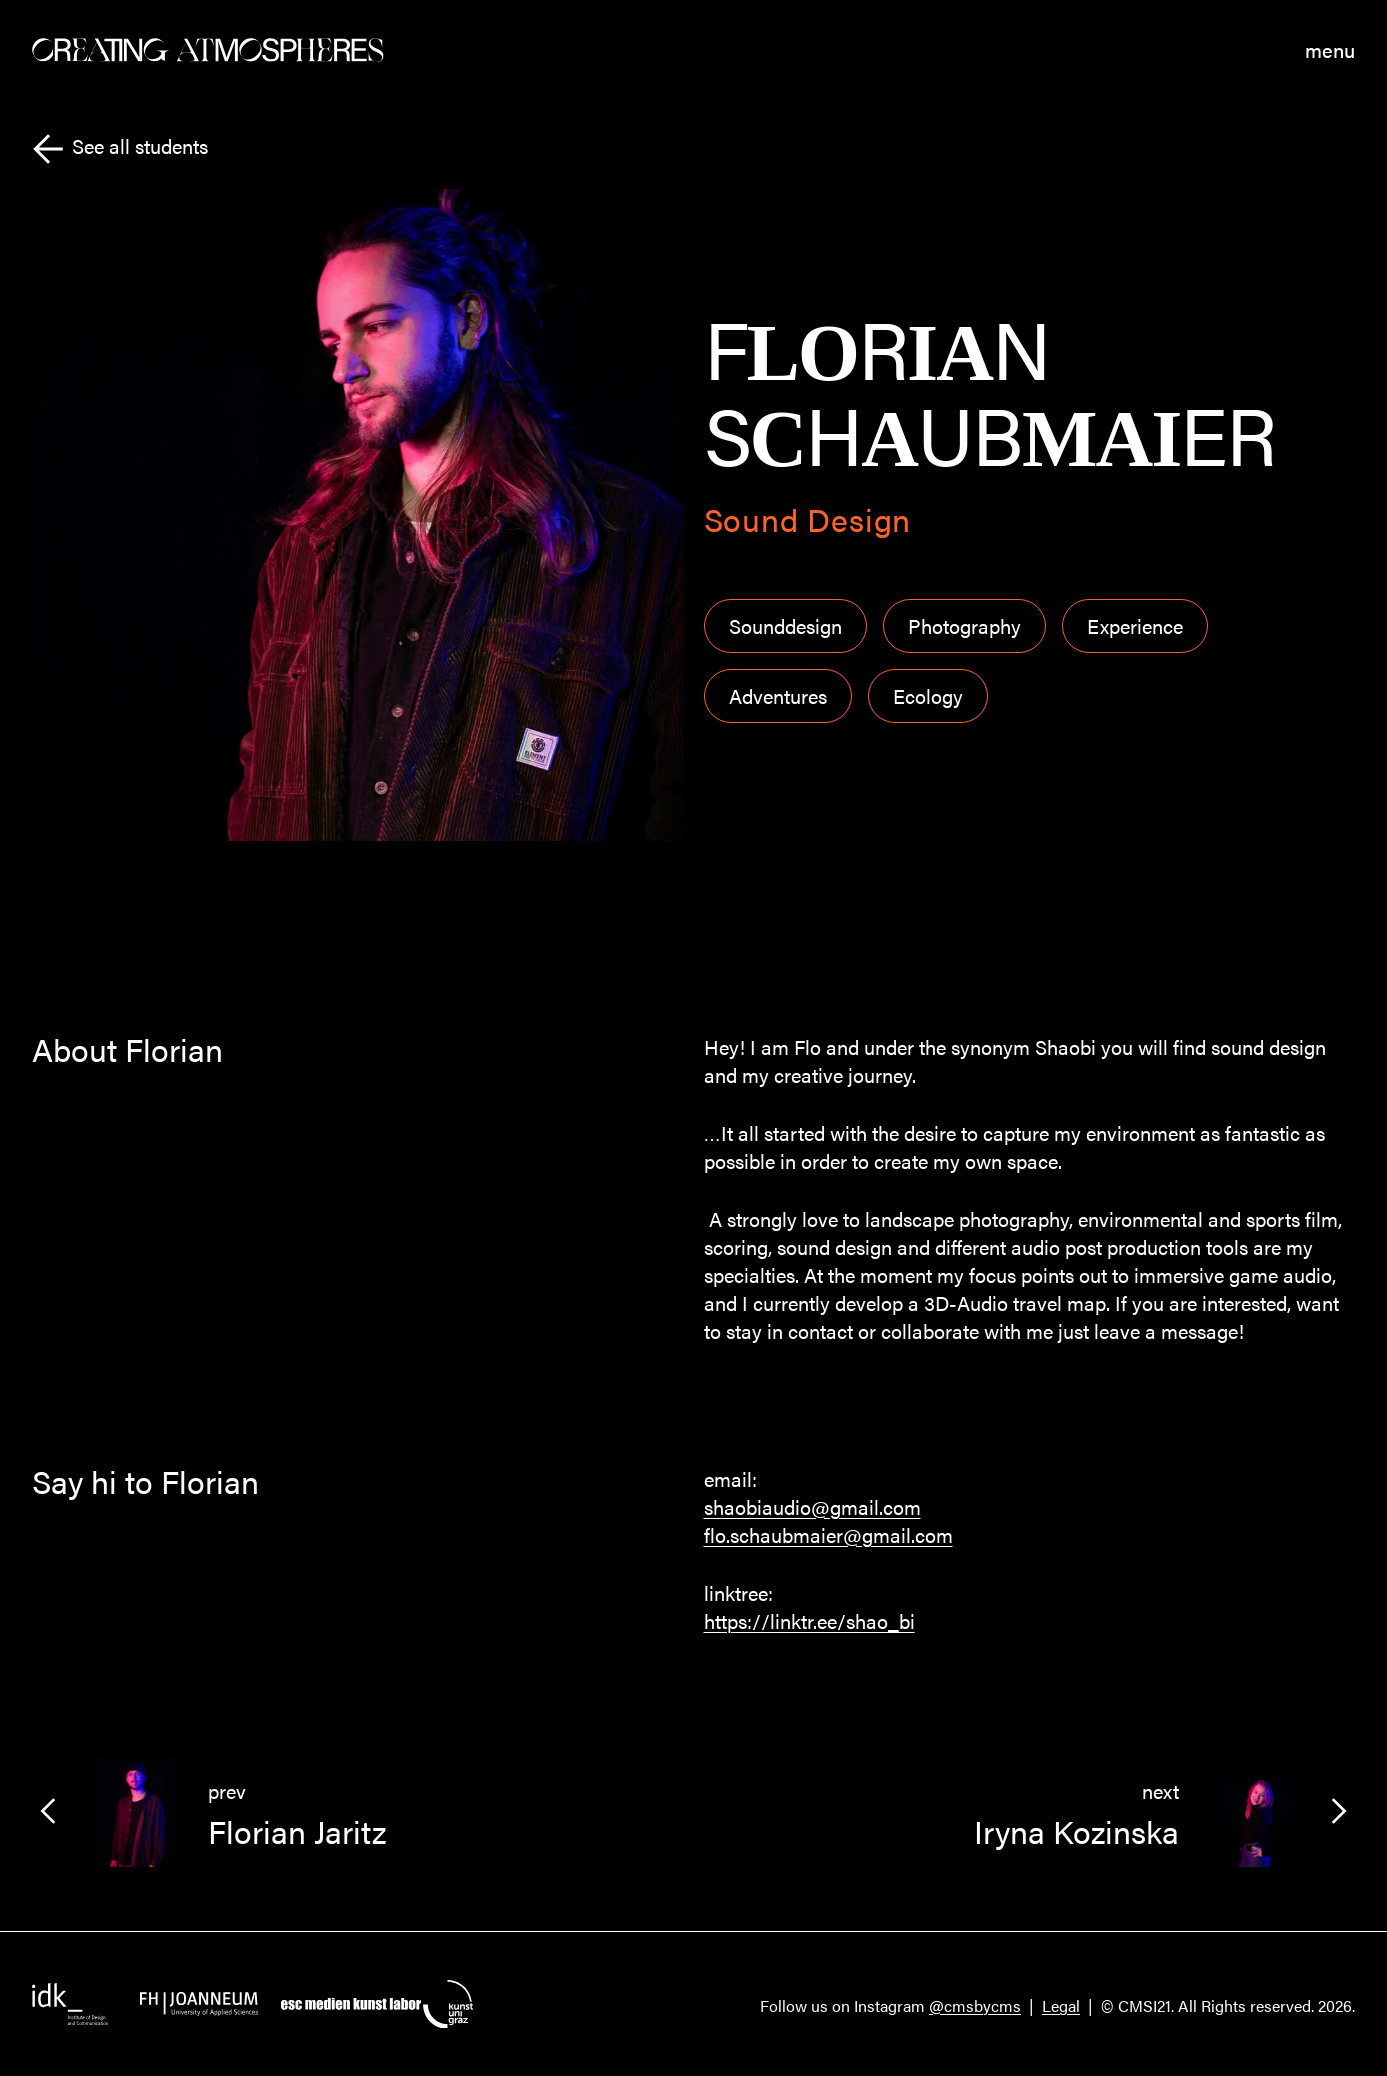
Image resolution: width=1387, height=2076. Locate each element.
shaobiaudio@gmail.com (812, 1506)
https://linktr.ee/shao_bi (809, 1620)
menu (1330, 50)
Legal (1061, 2005)
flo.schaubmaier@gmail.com (828, 1534)
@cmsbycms (975, 2005)
